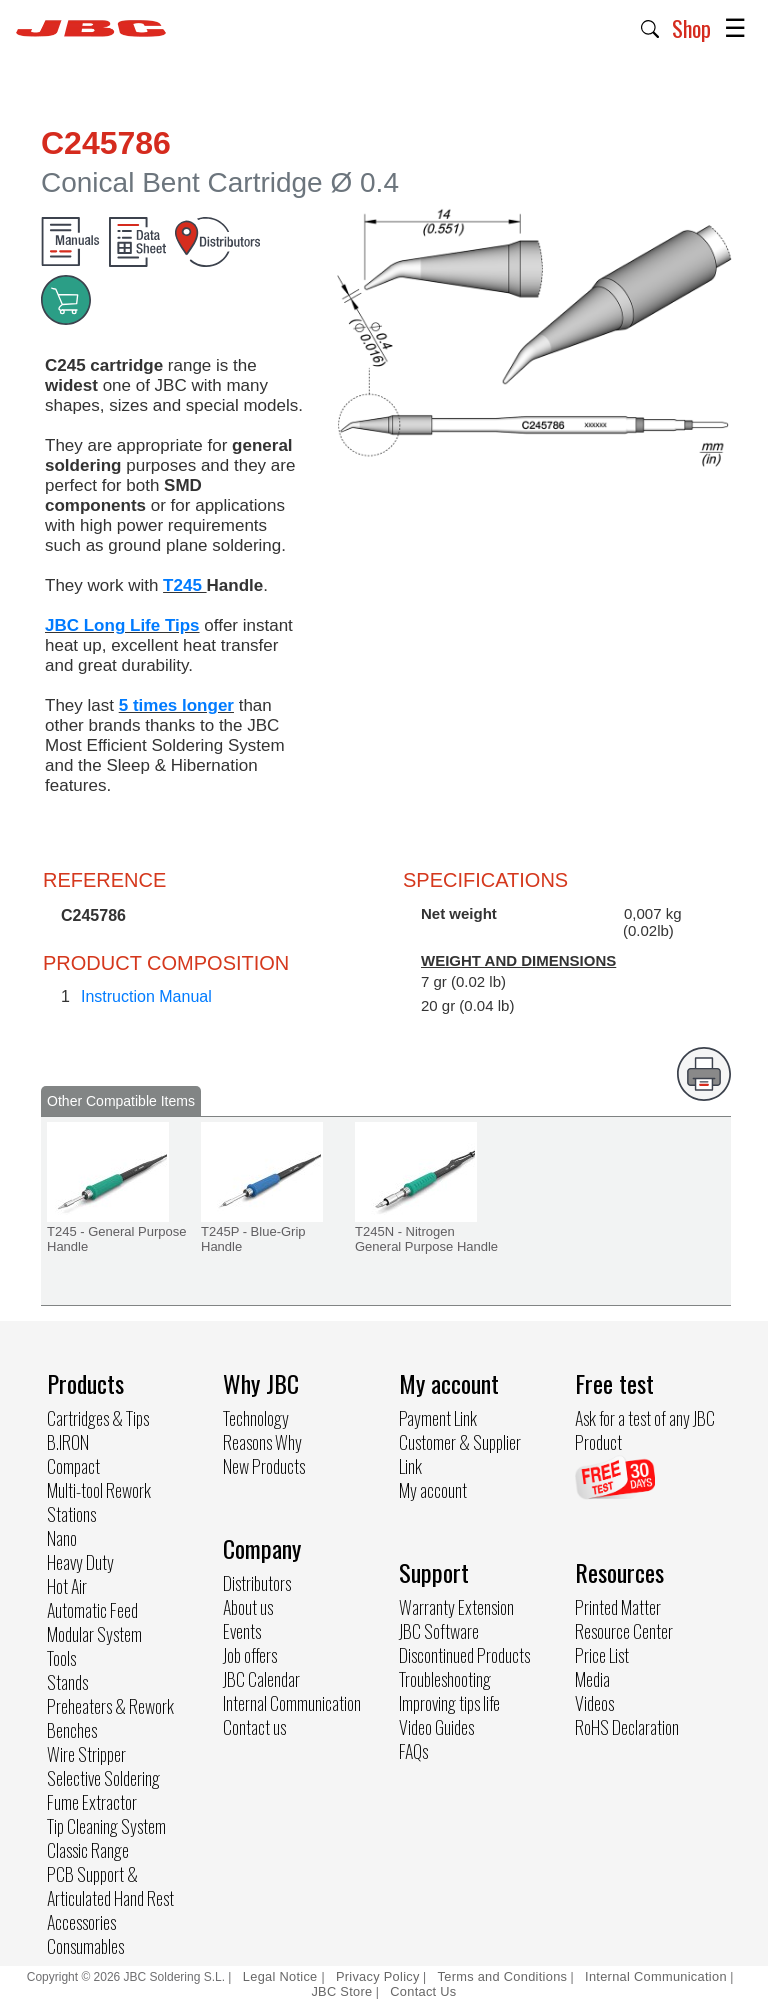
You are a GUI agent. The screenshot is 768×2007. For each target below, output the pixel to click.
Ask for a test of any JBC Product (645, 1430)
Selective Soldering (103, 1778)
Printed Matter (618, 1607)
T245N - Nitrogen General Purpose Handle (426, 1239)
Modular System (94, 1634)
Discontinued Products (464, 1655)
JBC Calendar (261, 1679)
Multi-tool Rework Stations (99, 1502)
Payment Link (438, 1418)
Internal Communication (292, 1703)
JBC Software (439, 1631)
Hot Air (67, 1586)
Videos (594, 1703)
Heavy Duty (80, 1562)
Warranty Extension (456, 1607)
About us (248, 1607)
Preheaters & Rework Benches (110, 1718)
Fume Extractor (92, 1802)
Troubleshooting (445, 1679)
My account (433, 1490)
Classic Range (88, 1850)
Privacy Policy (378, 1976)
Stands (67, 1682)
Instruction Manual (146, 996)
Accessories (81, 1922)
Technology (256, 1418)
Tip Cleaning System (106, 1826)
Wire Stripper (86, 1754)
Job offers (250, 1655)
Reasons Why (262, 1442)
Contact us (254, 1727)
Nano (62, 1538)
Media (592, 1679)
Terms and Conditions (503, 1976)
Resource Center (624, 1631)
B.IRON (68, 1442)
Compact (73, 1466)
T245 (184, 585)
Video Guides (436, 1727)
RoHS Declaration (627, 1727)
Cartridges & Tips (98, 1418)
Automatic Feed (92, 1610)
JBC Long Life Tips (122, 625)
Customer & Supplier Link (460, 1454)
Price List (602, 1655)
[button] (650, 27)
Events (242, 1631)
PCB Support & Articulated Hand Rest (110, 1886)
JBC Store (341, 1991)
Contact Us (423, 1991)
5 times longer (176, 705)
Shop (691, 28)
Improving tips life (449, 1703)
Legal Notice (282, 1976)
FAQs (413, 1751)
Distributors (257, 1583)
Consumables (85, 1946)
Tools (61, 1658)
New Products (264, 1466)
